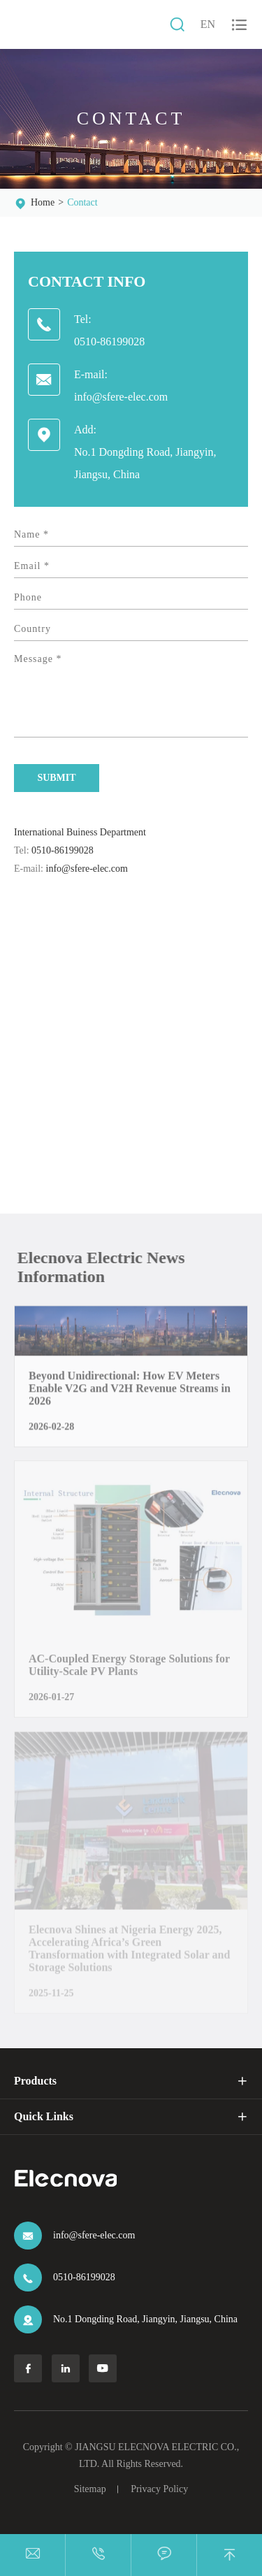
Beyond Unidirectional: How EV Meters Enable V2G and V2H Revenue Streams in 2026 (130, 1393)
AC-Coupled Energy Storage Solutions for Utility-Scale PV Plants (129, 1670)
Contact (82, 202)
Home (42, 202)
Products (35, 2081)
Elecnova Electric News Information (105, 1267)
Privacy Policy (159, 2489)
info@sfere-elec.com (121, 397)
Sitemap (90, 2489)
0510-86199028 (109, 341)
